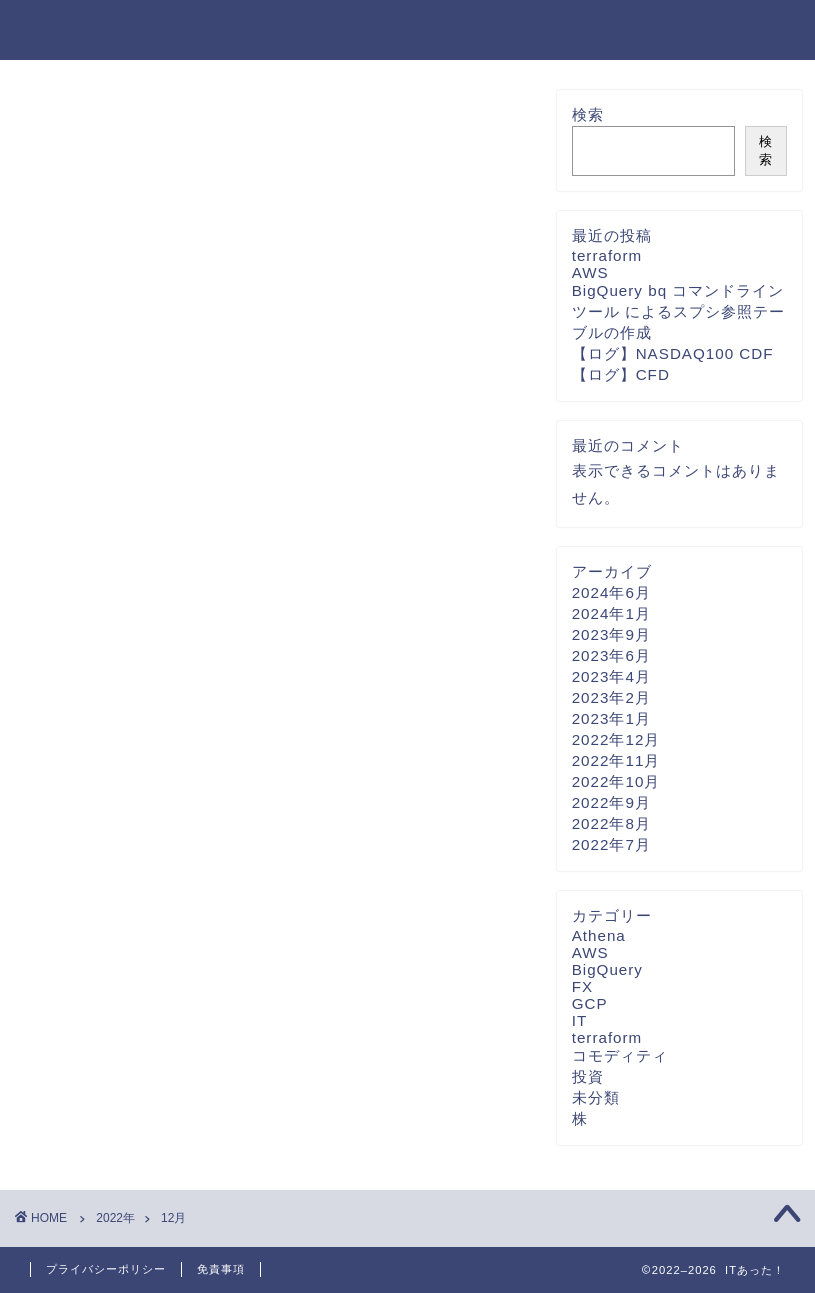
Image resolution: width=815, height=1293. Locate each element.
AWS (590, 272)
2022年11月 (616, 760)
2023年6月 (611, 655)
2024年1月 (611, 613)
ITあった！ (83, 28)
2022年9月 (611, 802)
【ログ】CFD (621, 374)
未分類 (596, 1097)
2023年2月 (611, 697)
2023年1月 (611, 718)
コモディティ (620, 1055)
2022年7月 (611, 844)
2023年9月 (611, 634)
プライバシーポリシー (106, 1269)
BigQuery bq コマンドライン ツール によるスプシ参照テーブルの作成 (678, 311)
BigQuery (607, 969)
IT (580, 1020)
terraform (607, 255)
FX (582, 986)
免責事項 (221, 1269)
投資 (588, 1076)
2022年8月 (611, 823)
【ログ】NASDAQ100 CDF (673, 353)
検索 (588, 114)
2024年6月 (611, 592)
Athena (599, 935)
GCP (590, 1003)
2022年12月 (616, 739)
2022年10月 (616, 781)
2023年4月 (611, 676)
